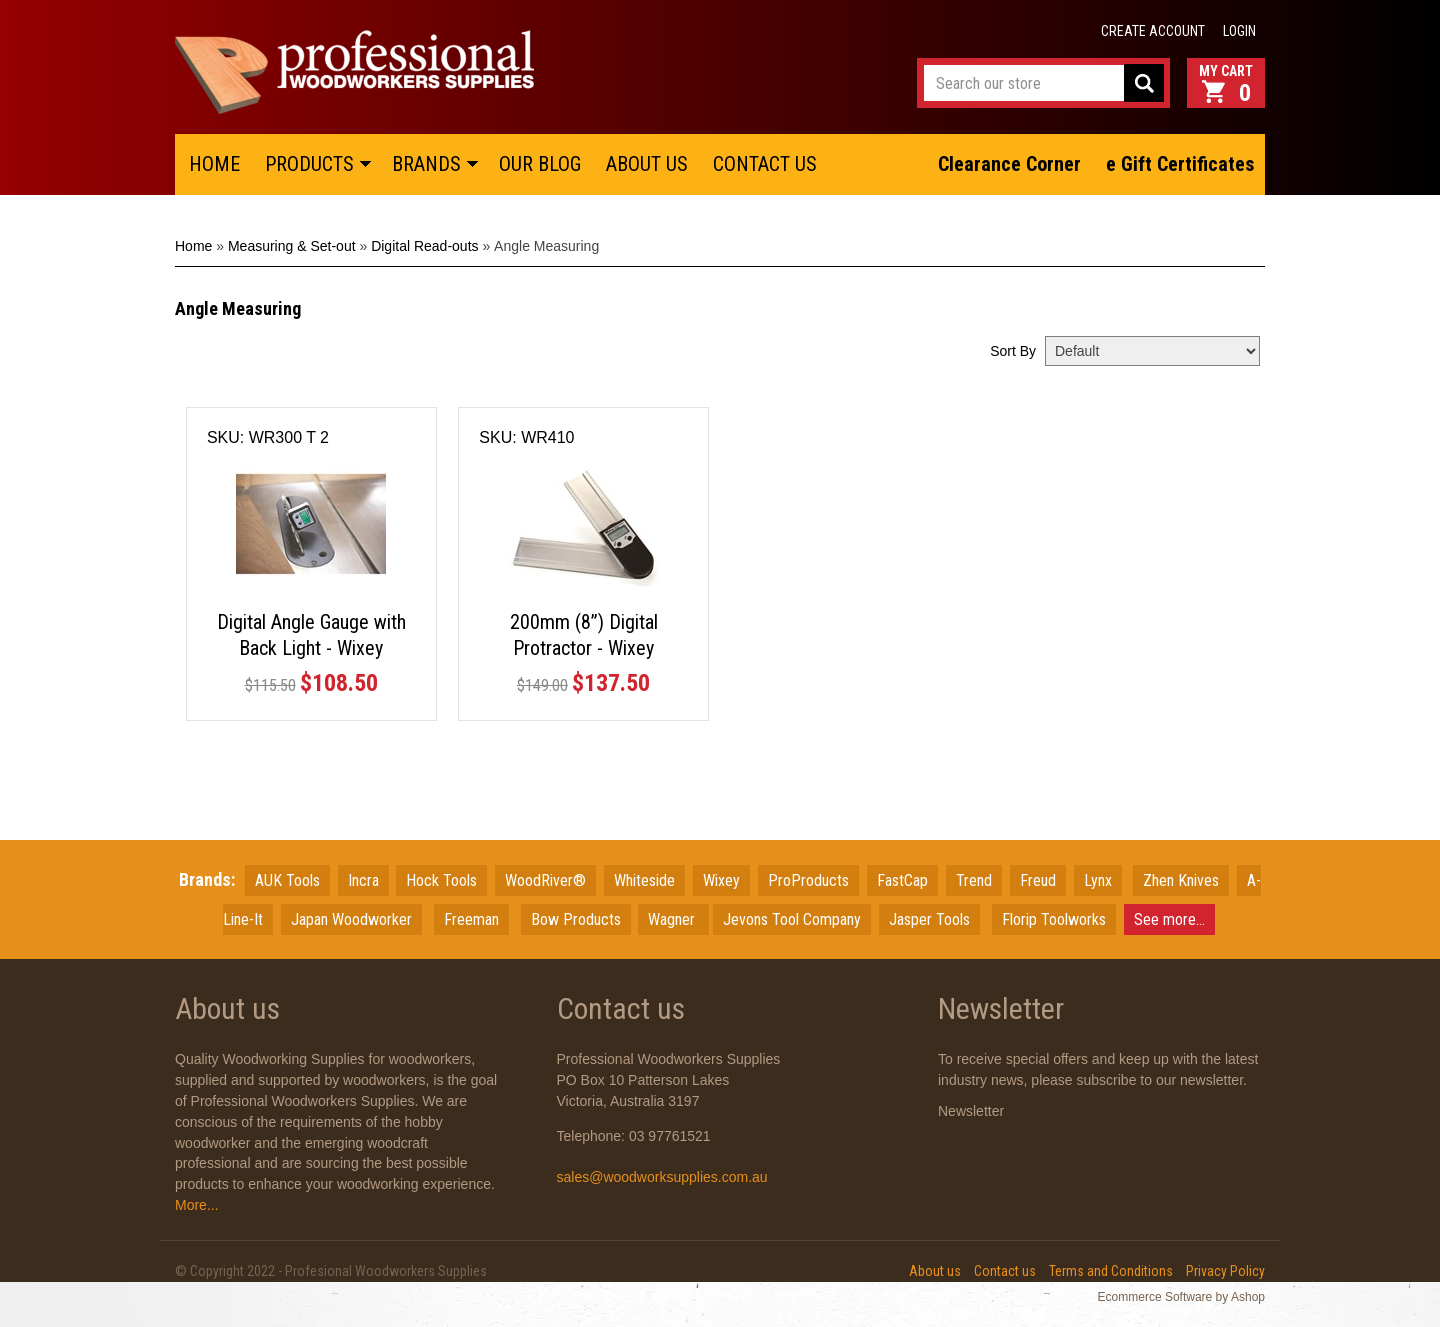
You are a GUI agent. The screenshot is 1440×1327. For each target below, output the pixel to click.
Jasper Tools (929, 919)
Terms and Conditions (1111, 1271)
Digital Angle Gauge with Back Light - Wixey (311, 635)
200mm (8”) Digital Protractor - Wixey (584, 635)
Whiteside (644, 880)
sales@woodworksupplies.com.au (662, 1177)
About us (935, 1271)
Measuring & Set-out (292, 246)
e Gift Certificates (1180, 164)
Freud (1038, 880)
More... (197, 1205)
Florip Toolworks (1054, 919)
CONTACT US (765, 164)
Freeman (471, 919)
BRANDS (426, 164)
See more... (1169, 919)
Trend (974, 880)
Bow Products (576, 919)
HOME (214, 164)
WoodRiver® (545, 880)
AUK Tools (287, 880)
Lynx (1098, 880)
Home (193, 246)
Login (1239, 31)
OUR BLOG (540, 164)
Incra (363, 880)
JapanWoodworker (351, 919)
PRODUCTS (309, 164)
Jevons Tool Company (792, 919)
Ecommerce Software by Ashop (1181, 1297)
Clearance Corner (1009, 164)
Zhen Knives (1181, 880)
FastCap (902, 880)
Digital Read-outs (424, 246)
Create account (1153, 31)
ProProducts (808, 880)
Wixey (721, 880)
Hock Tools (441, 880)
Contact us (1005, 1271)
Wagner (673, 919)
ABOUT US (647, 164)
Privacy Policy (1225, 1271)
